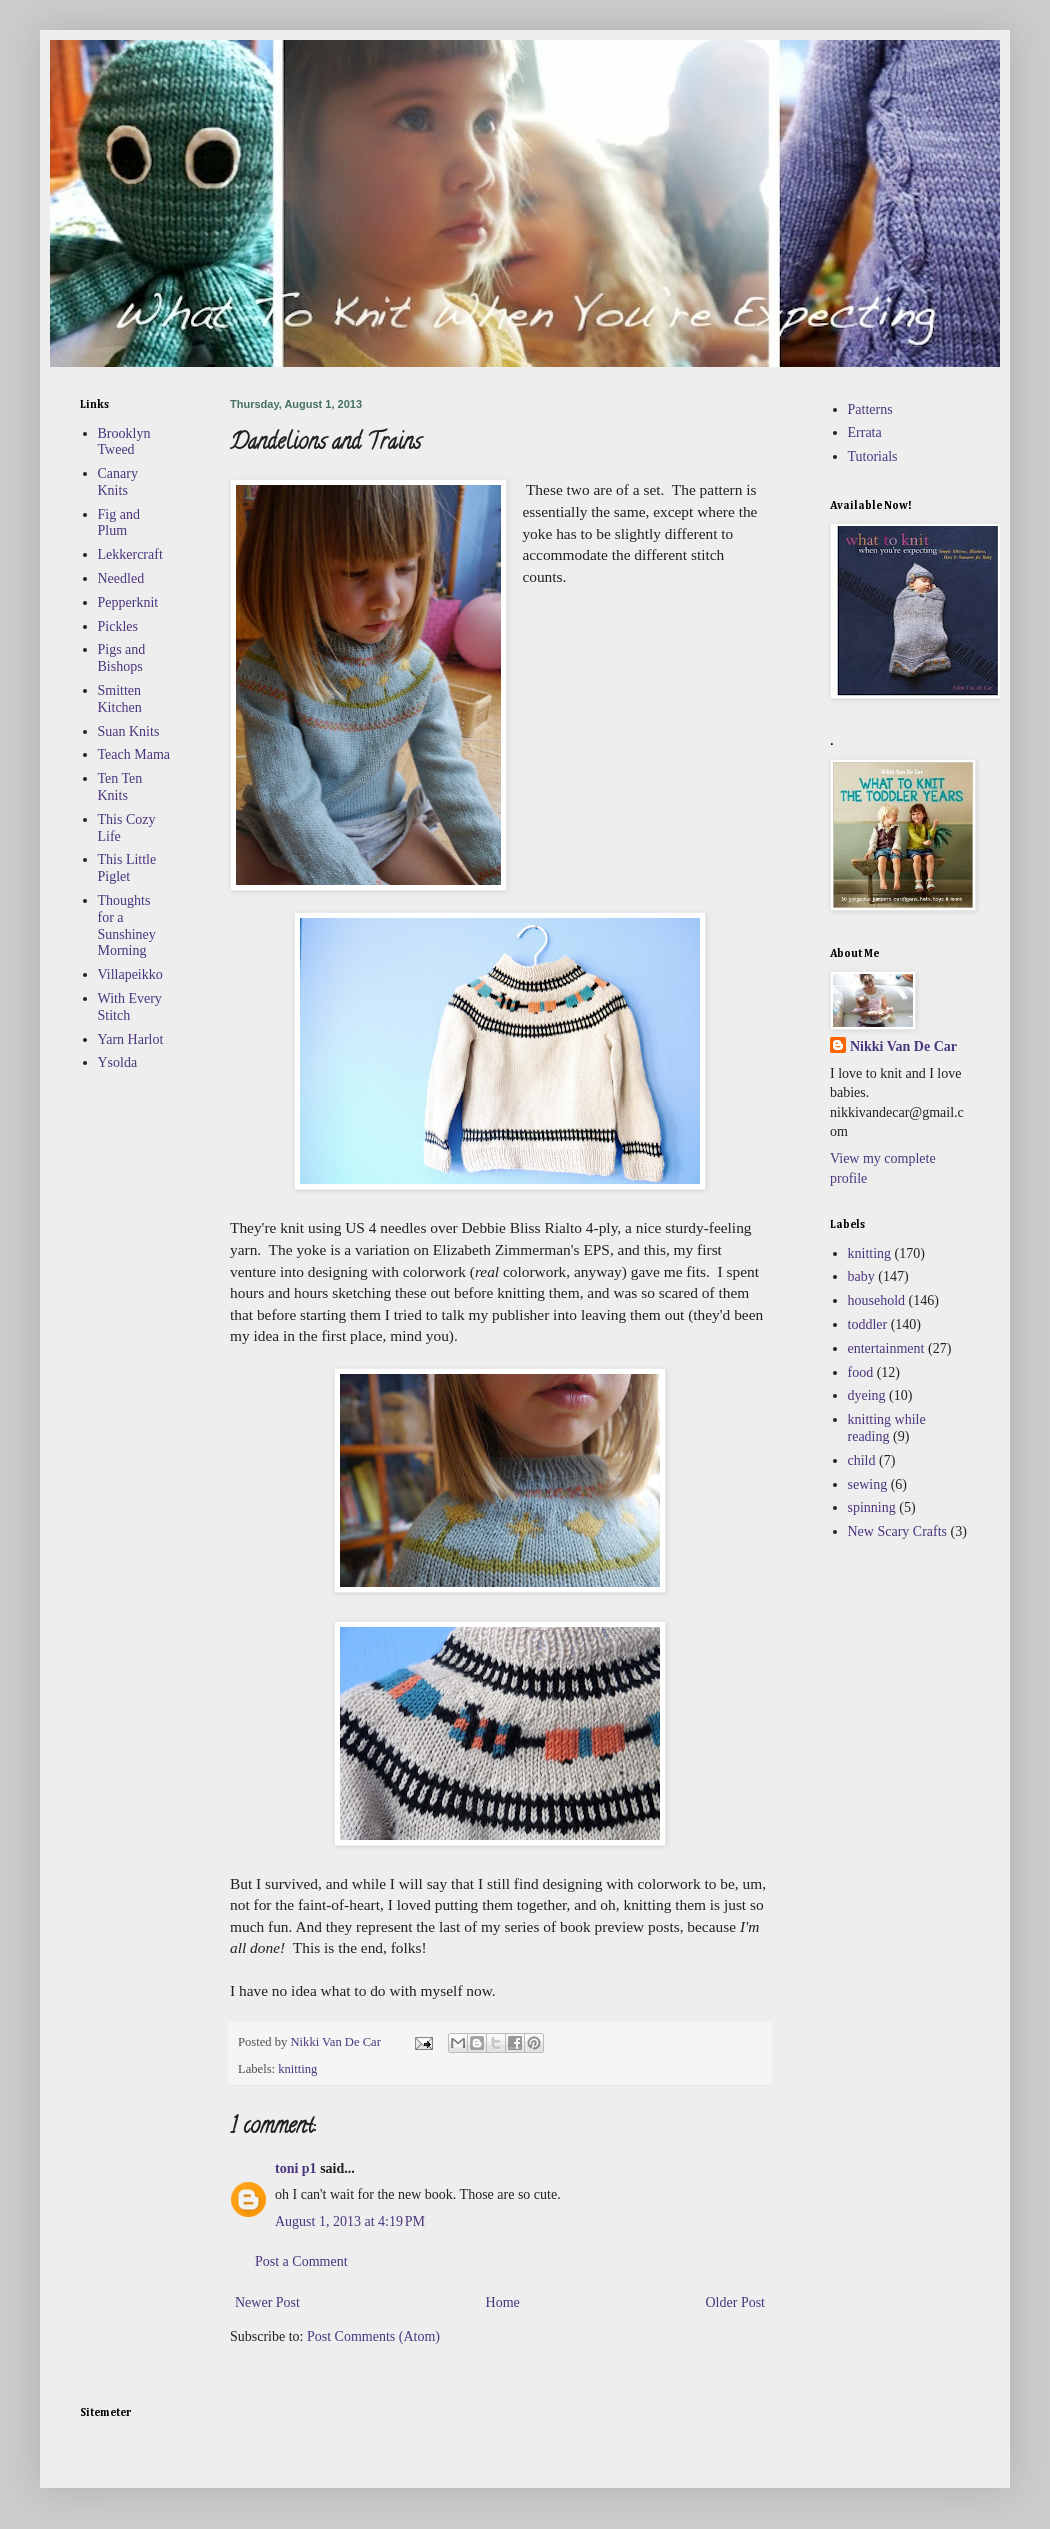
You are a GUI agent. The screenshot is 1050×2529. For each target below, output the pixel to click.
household (877, 1300)
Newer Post (267, 2302)
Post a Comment (301, 2261)
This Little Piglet (127, 868)
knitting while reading (887, 1428)
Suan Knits (129, 731)
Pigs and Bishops (122, 658)
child (862, 1460)
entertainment (886, 1348)
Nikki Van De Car (903, 1046)
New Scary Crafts (898, 1531)
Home (503, 2302)
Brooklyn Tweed (124, 442)
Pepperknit (128, 602)
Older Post (736, 2302)
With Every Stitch (130, 1007)
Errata (865, 432)
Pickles (118, 626)
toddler (868, 1324)
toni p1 (296, 2168)
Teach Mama (134, 754)
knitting (297, 2069)
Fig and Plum (119, 523)
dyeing (867, 1395)
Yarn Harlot (131, 1039)
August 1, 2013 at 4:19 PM (350, 2221)
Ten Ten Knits (120, 787)
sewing (868, 1484)
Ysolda (118, 1062)
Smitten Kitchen (120, 699)
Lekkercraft (130, 554)
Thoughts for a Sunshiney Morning (127, 925)
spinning (872, 1507)
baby (861, 1276)
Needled (121, 578)
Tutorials (873, 456)
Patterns (870, 409)
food (861, 1372)
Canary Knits (118, 482)
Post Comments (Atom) (373, 2336)
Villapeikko (130, 974)
